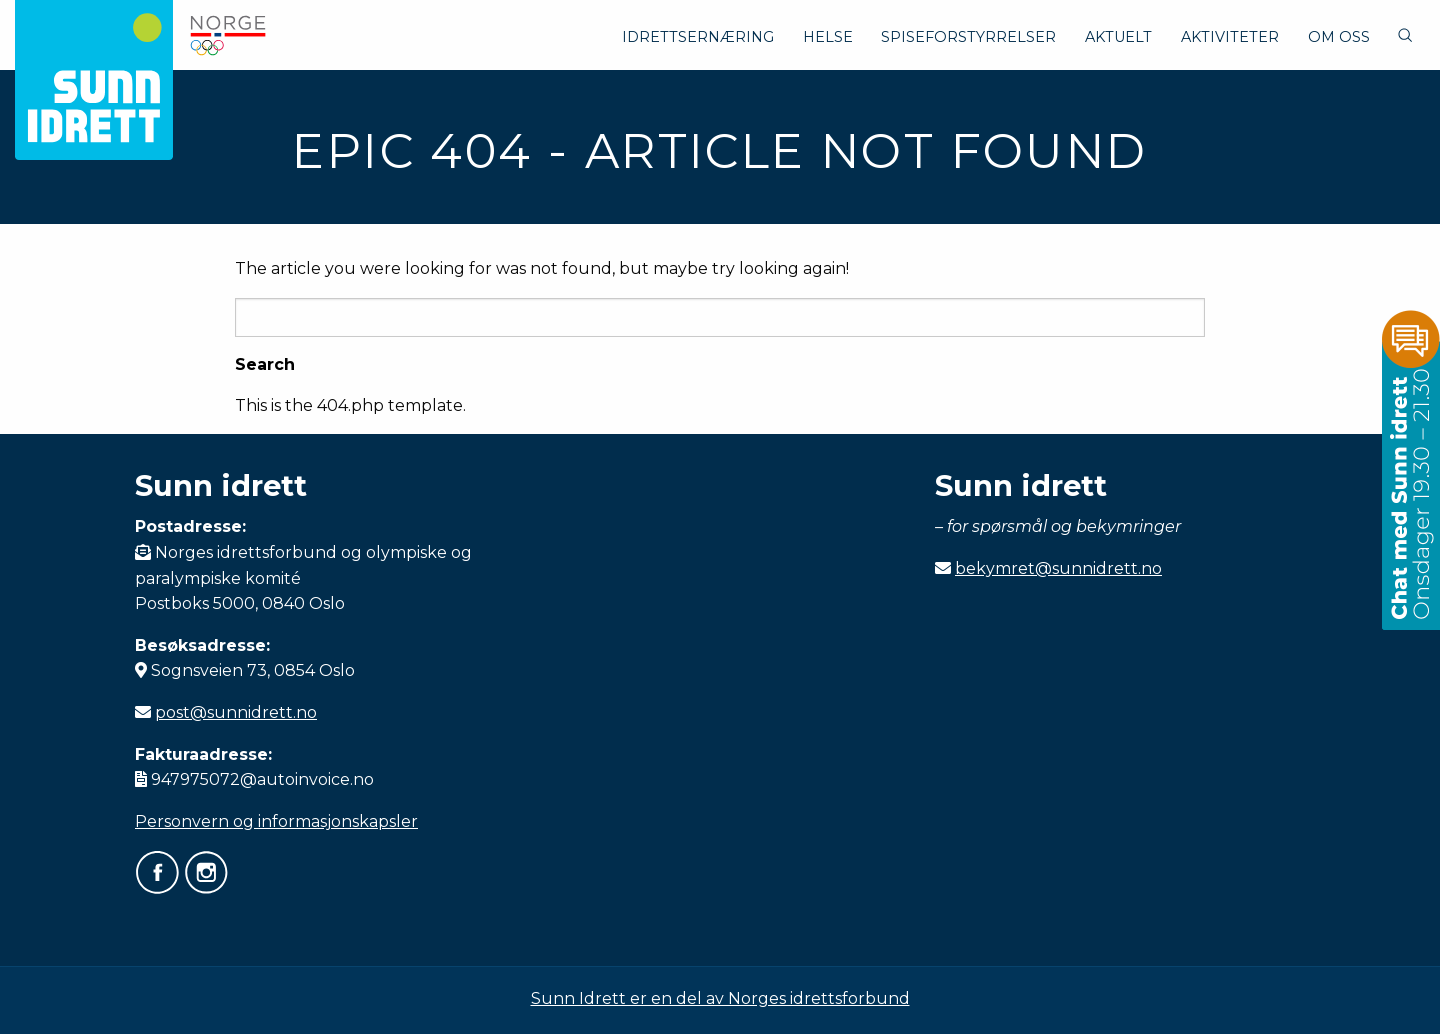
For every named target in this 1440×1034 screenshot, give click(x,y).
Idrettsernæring (698, 37)
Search (265, 365)
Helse (828, 37)
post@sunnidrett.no (236, 712)
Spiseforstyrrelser (968, 37)
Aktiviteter (1230, 37)
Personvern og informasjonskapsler (276, 821)
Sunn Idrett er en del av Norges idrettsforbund (720, 998)
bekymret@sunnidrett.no (1058, 568)
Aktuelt (1118, 37)
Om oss (1339, 37)
